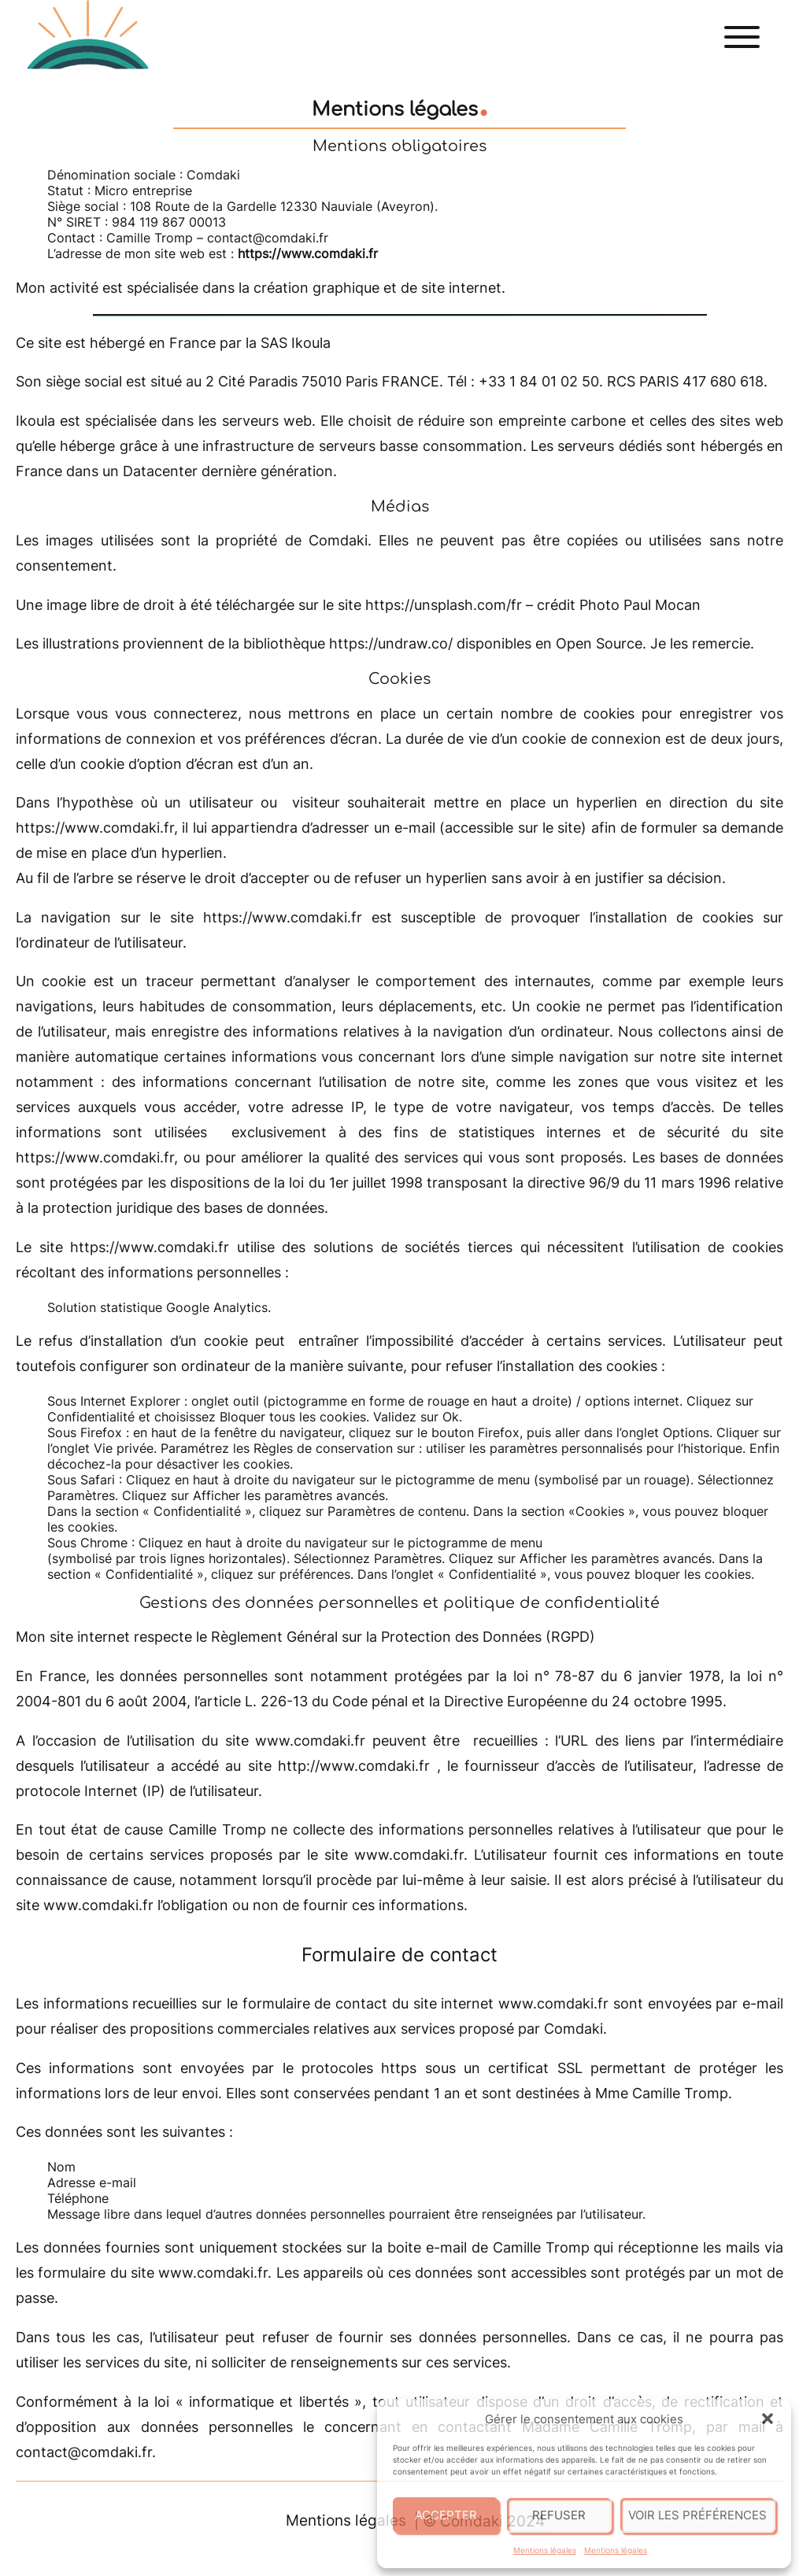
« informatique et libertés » (269, 2401)
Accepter (446, 2515)
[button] (767, 2418)
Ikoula (311, 342)
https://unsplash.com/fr (443, 605)
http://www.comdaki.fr (354, 1765)
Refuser (559, 2515)
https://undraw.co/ (391, 643)
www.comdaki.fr (310, 1740)
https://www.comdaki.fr (95, 827)
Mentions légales (544, 2550)
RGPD (570, 1636)
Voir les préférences (697, 2515)
